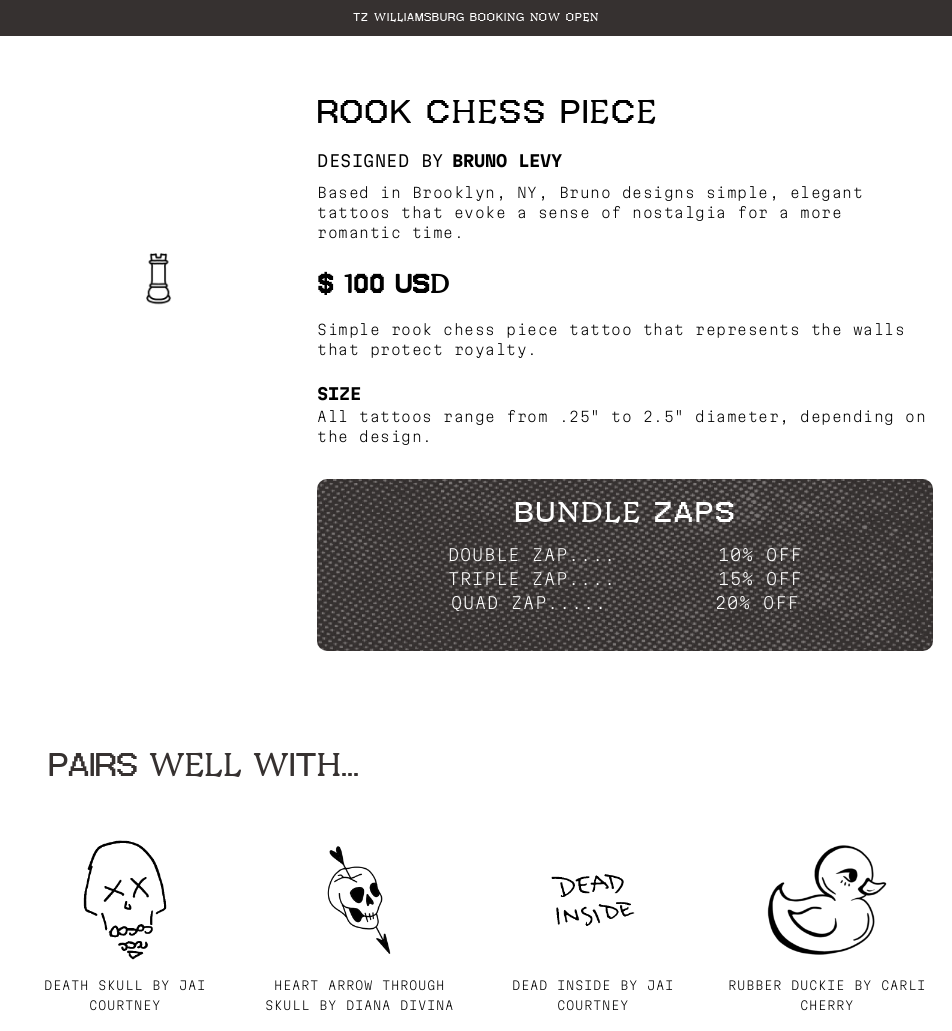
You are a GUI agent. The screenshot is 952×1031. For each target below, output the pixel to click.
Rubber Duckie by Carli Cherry (827, 995)
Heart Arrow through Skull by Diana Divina (359, 995)
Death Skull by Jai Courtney (125, 995)
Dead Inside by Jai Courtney (593, 995)
